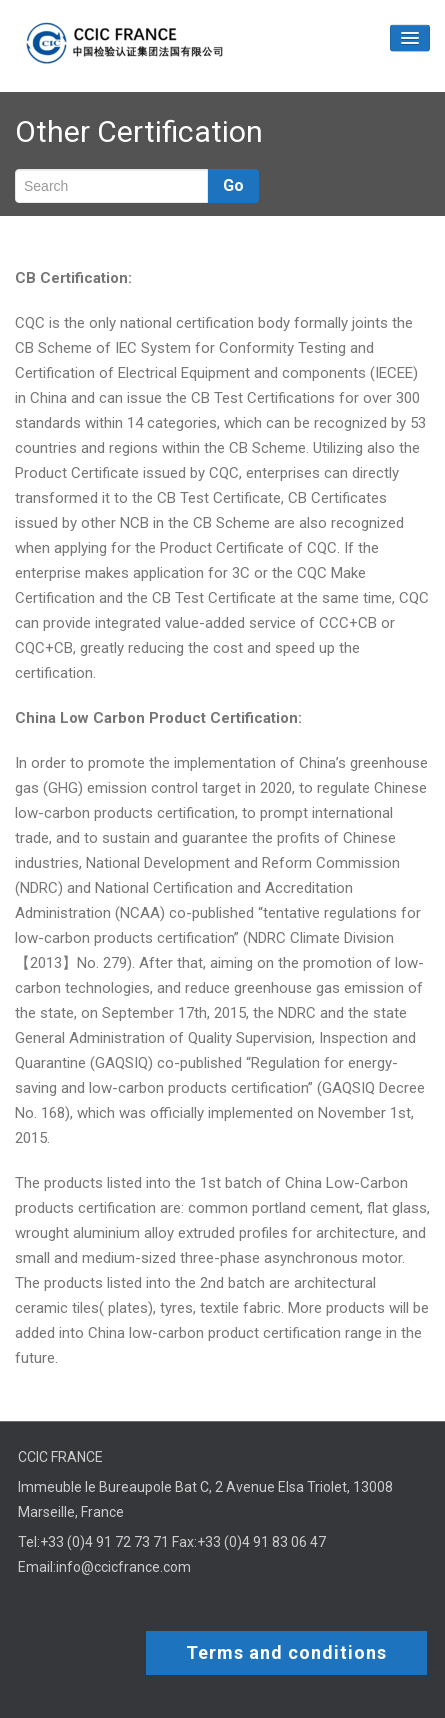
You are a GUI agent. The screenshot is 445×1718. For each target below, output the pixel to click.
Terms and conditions (286, 1652)
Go (233, 185)
